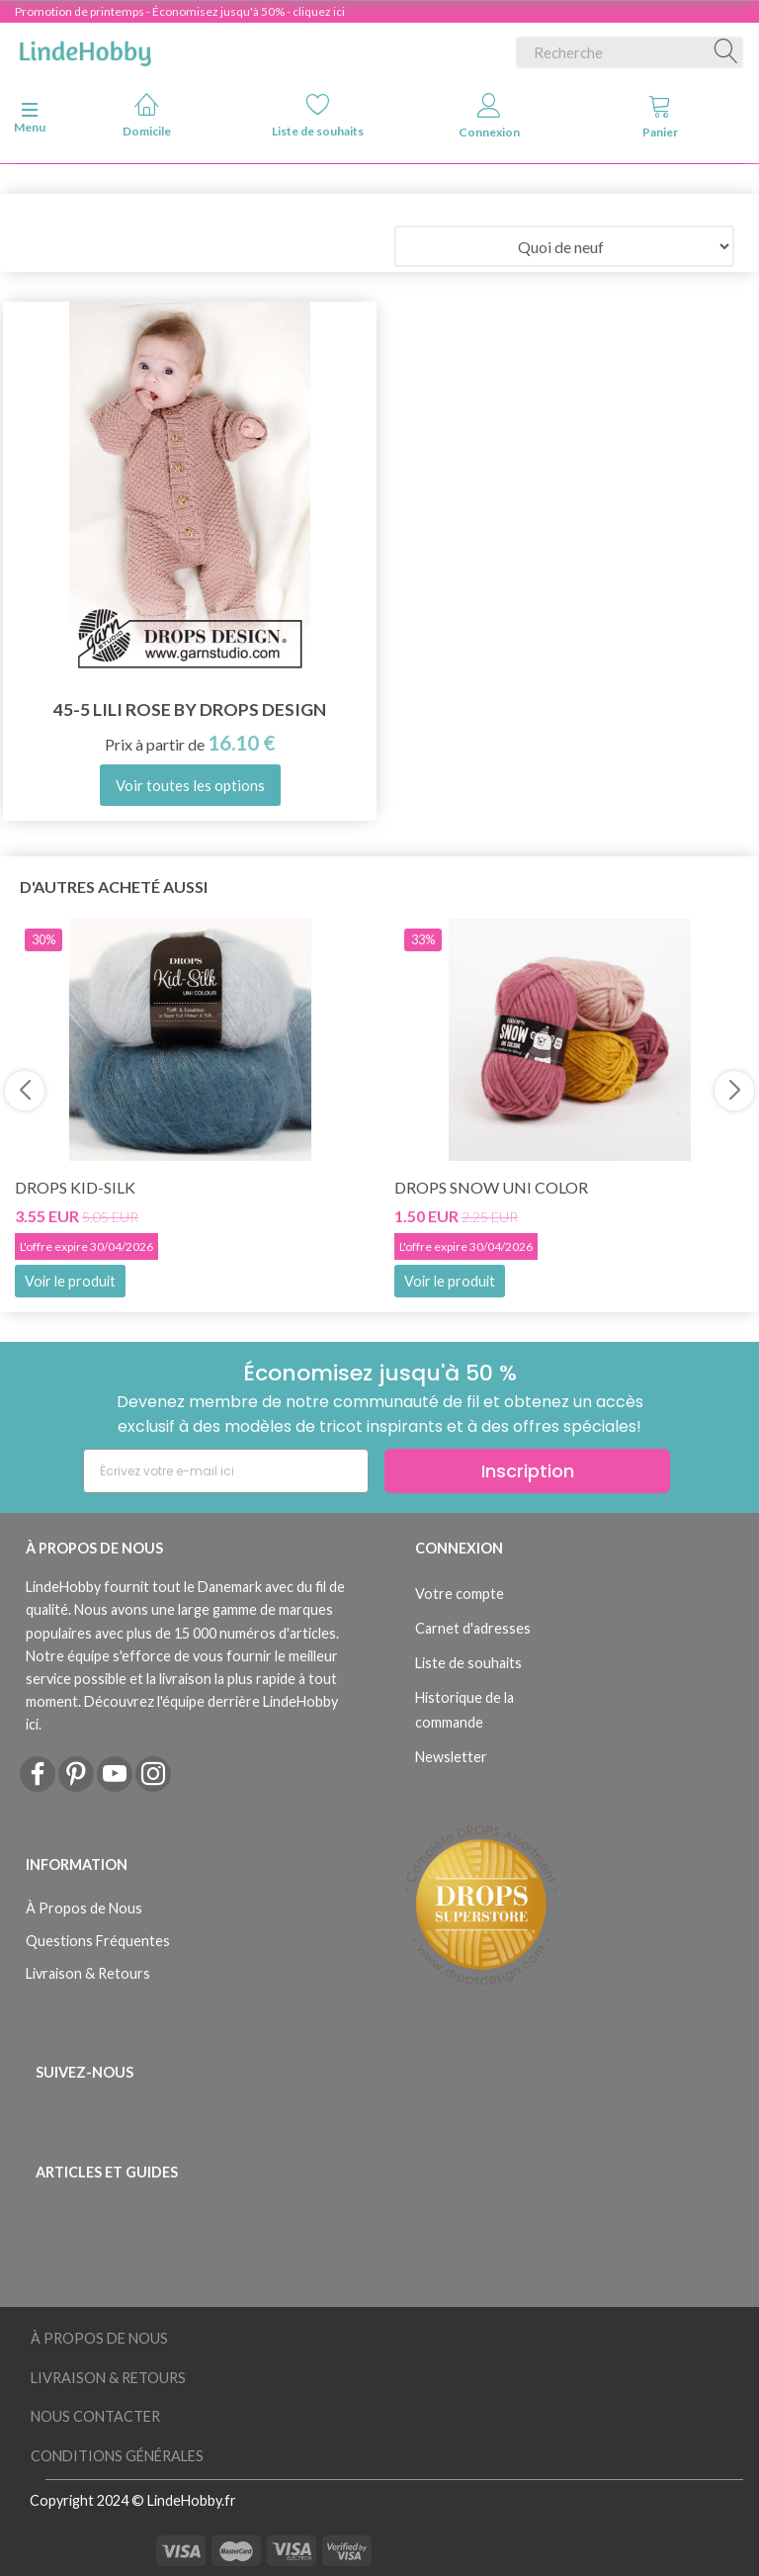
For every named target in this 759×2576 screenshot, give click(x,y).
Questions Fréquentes (98, 1940)
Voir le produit (70, 1281)
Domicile (147, 115)
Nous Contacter (95, 2416)
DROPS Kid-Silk (75, 1187)
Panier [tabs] (660, 116)
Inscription (527, 1471)
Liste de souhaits (318, 115)
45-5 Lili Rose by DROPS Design (189, 709)
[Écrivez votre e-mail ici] (226, 1471)
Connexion (489, 116)
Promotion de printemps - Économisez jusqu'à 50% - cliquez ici (180, 11)
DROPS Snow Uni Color (491, 1187)
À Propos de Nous (84, 1908)
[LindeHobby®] (85, 48)
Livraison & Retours (88, 1973)
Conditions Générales (117, 2455)
